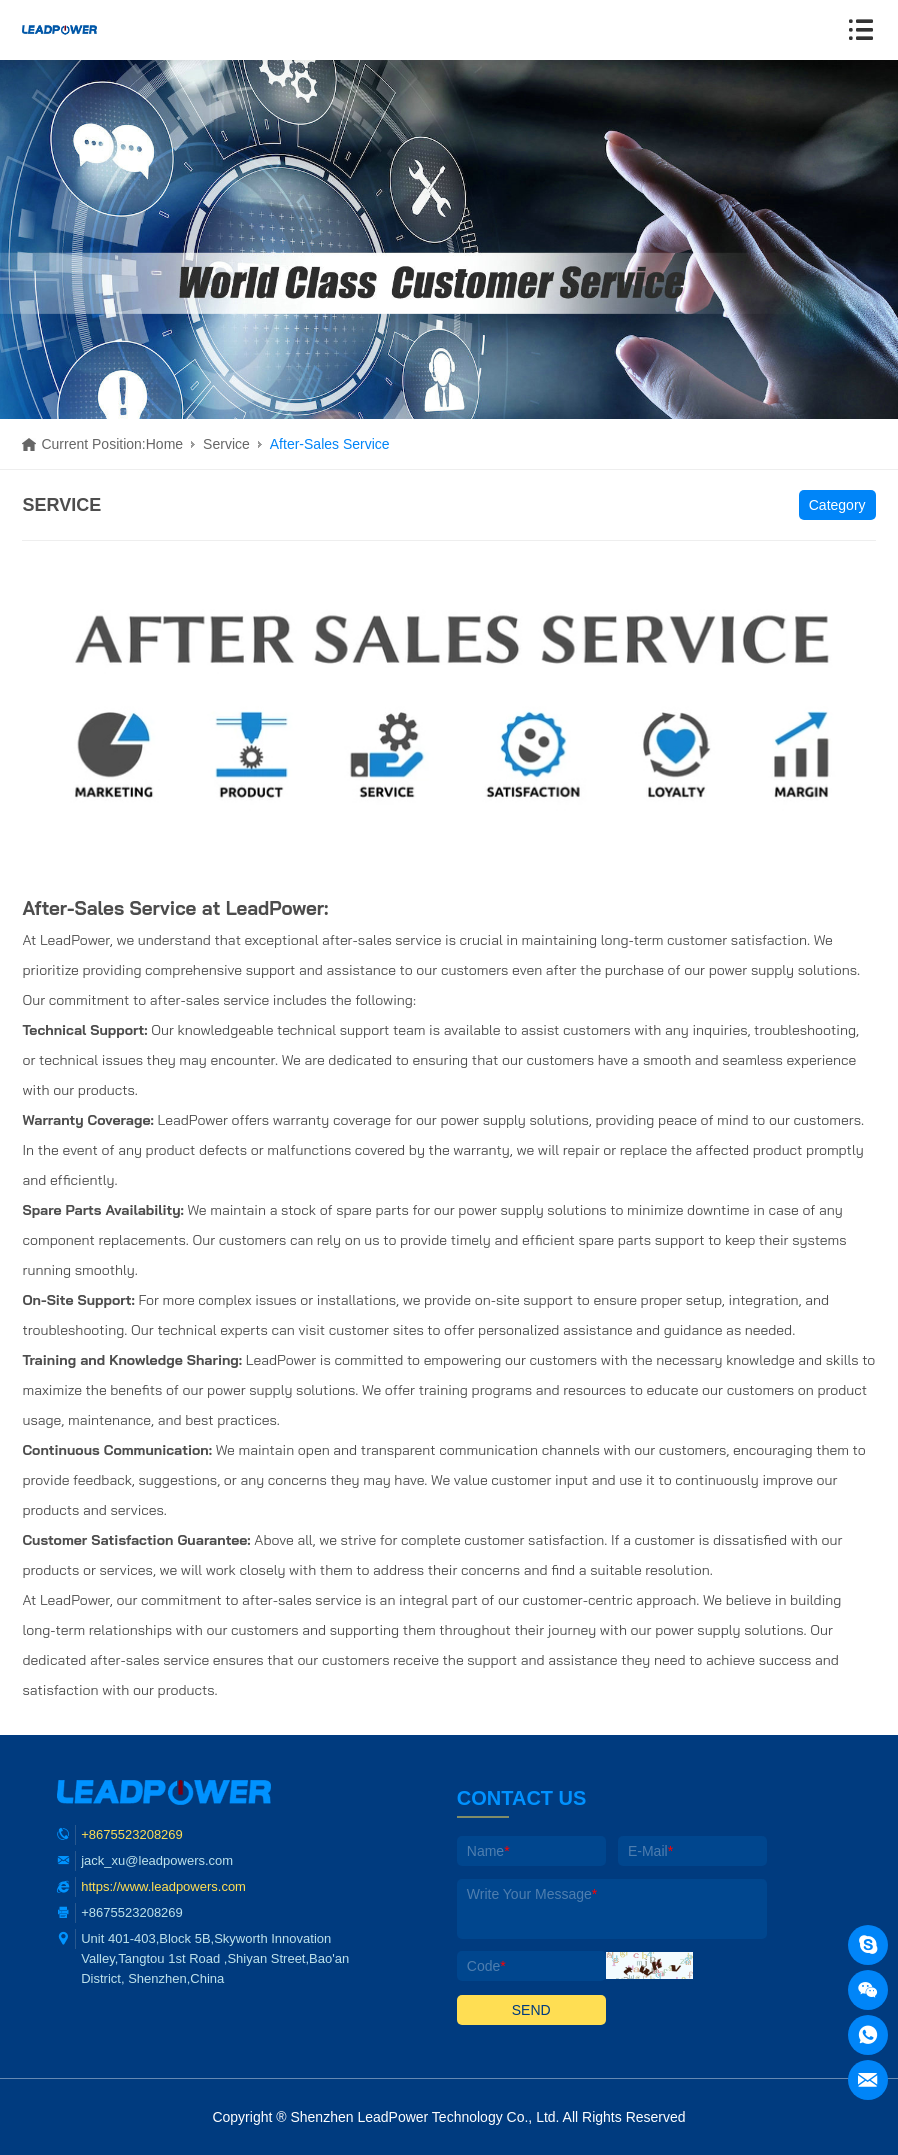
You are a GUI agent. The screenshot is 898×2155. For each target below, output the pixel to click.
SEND (531, 2010)
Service (226, 444)
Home (164, 444)
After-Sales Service (330, 444)
